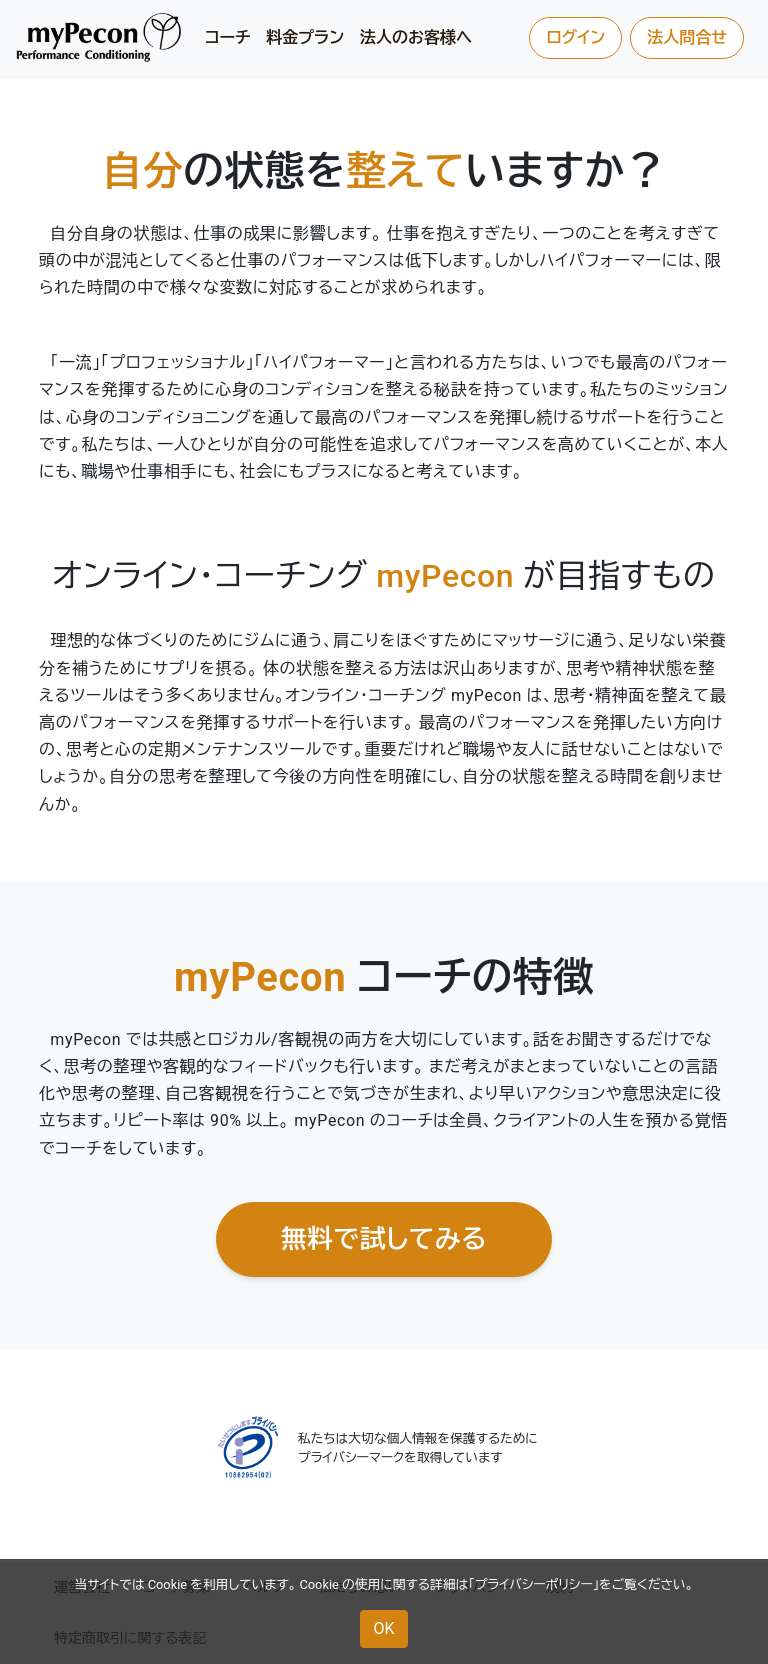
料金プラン (305, 37)
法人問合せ (687, 37)
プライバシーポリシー (534, 1584)
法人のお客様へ (416, 37)
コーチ (227, 37)
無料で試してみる (384, 1239)
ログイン (575, 37)
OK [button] (383, 1628)
